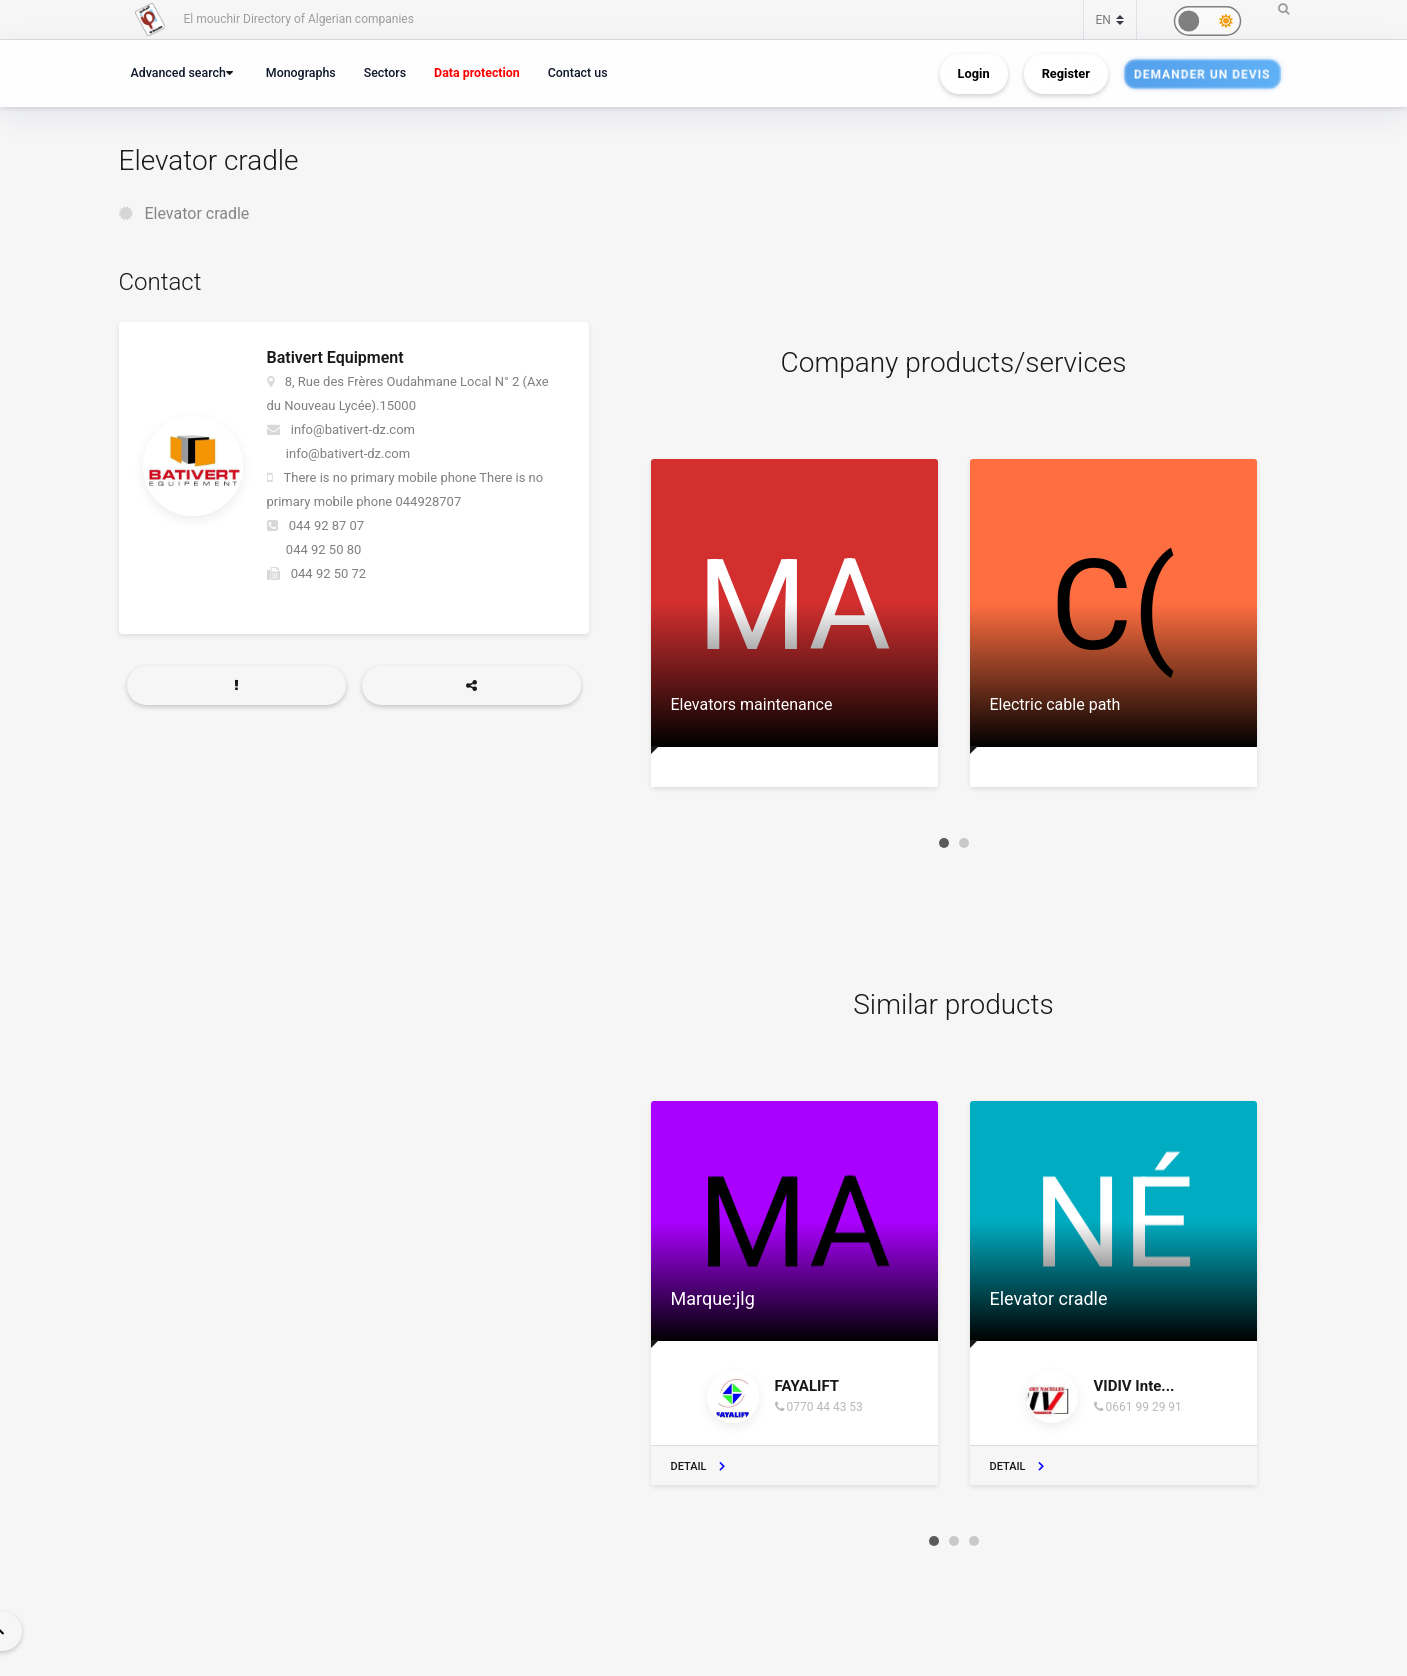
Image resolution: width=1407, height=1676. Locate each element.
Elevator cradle (196, 213)
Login (974, 73)
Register (1066, 73)
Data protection (477, 72)
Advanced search (178, 72)
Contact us (578, 72)
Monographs (301, 72)
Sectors (385, 72)
